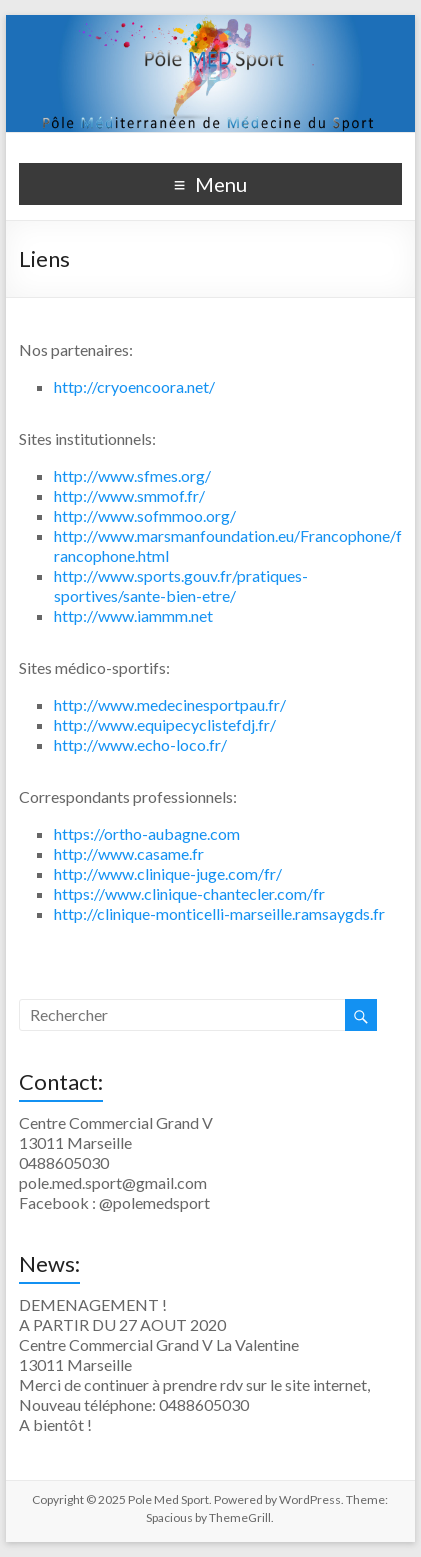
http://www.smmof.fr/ (129, 495)
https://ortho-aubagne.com (147, 833)
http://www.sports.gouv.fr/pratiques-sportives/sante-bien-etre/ (181, 585)
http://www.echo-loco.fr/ (140, 744)
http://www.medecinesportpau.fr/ (170, 704)
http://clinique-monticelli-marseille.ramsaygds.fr (219, 913)
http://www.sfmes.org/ (132, 475)
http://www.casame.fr (129, 853)
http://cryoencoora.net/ (134, 386)
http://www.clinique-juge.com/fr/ (168, 873)
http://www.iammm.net (133, 615)
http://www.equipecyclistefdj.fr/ (165, 724)
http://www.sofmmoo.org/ (145, 515)
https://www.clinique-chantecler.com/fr (189, 893)
